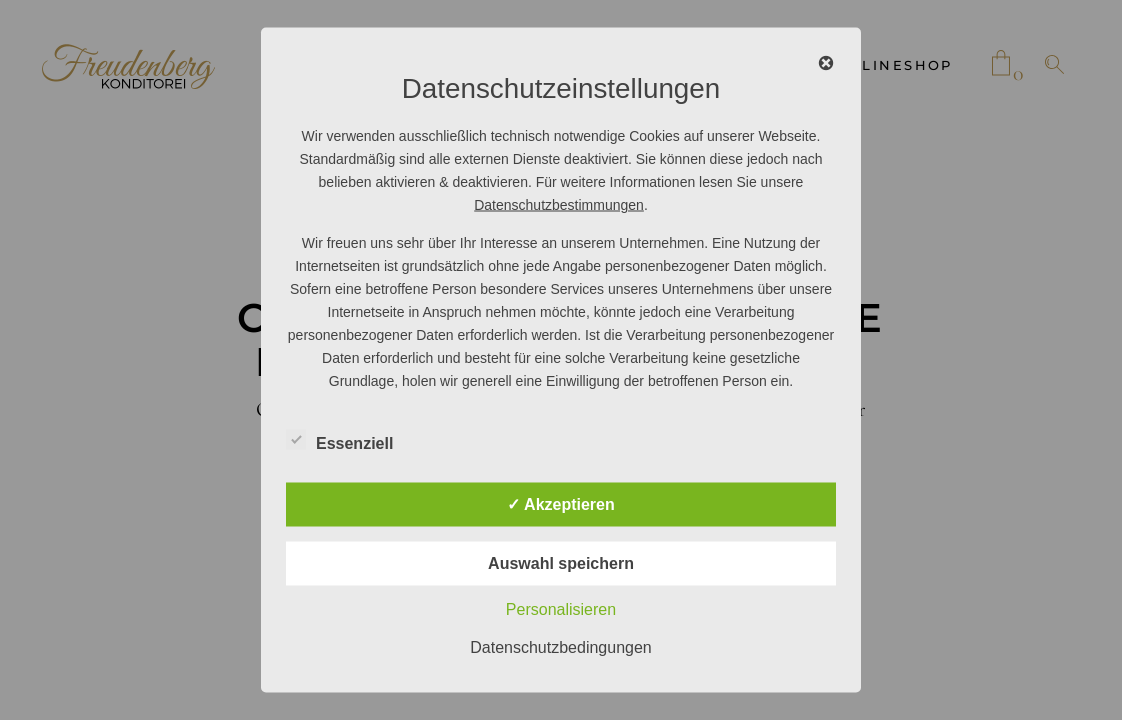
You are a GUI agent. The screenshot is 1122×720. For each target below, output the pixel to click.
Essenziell (339, 441)
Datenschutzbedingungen (560, 647)
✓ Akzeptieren (561, 504)
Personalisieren (561, 609)
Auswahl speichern (561, 563)
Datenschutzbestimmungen (559, 205)
